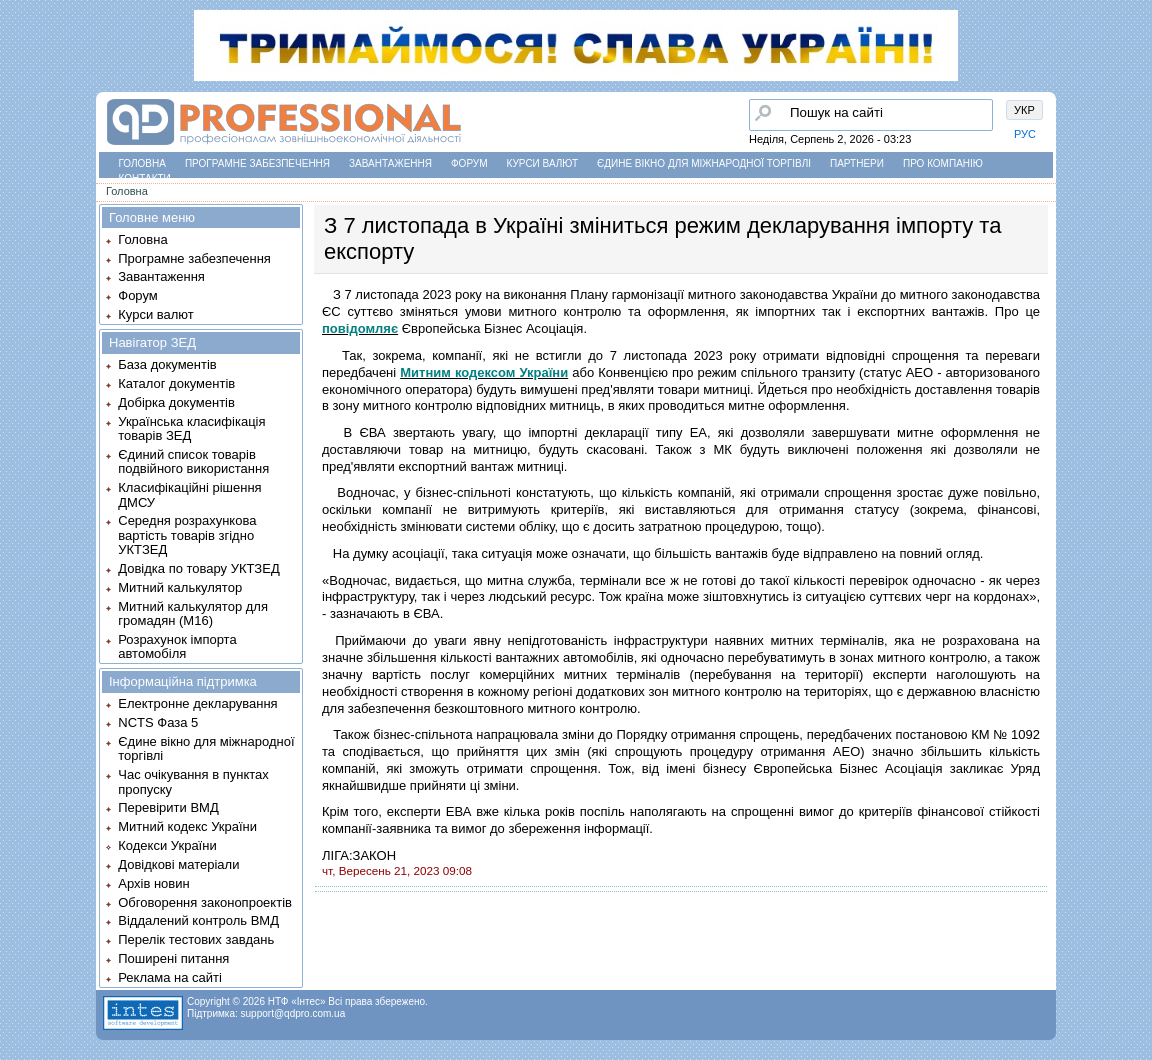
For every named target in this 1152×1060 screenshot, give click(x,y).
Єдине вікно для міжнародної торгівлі (704, 163)
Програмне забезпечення (257, 163)
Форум (469, 163)
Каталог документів (176, 383)
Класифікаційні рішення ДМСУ (189, 494)
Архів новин (153, 883)
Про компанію (943, 163)
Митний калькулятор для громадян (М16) (193, 613)
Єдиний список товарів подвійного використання (193, 461)
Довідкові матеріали (178, 864)
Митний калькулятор (180, 587)
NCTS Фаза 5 (158, 722)
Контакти (145, 178)
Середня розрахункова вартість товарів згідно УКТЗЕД (187, 535)
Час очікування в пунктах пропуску (193, 781)
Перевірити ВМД (168, 807)
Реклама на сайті (170, 977)
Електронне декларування (197, 703)
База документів (167, 364)
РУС (1025, 134)
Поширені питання (173, 958)
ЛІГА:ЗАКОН (359, 855)
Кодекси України (167, 845)
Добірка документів (176, 402)
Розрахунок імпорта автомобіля (177, 646)
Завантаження (390, 163)
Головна (142, 163)
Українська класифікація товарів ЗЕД (191, 428)
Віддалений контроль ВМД (198, 920)
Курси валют (542, 163)
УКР (1024, 110)
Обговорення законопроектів (205, 902)
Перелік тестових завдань (196, 939)
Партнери (857, 163)
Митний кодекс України (187, 826)
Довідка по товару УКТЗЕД (198, 568)
